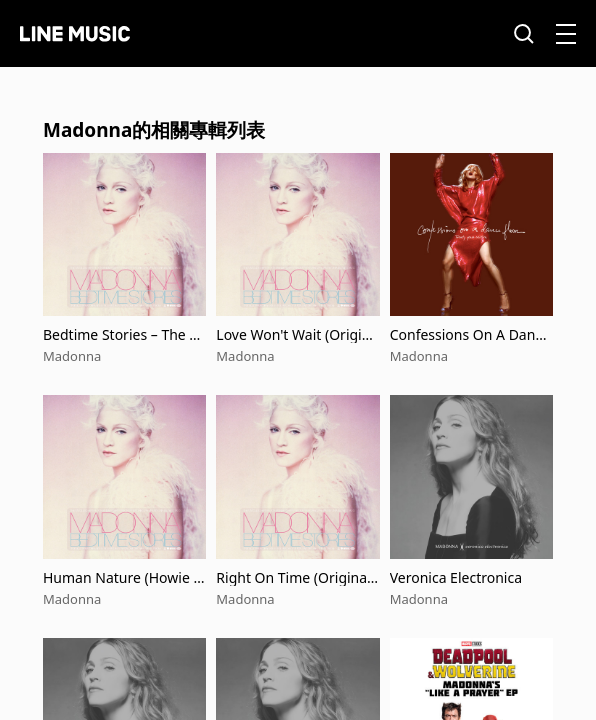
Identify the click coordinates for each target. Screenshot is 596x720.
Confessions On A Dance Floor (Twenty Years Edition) (470, 334)
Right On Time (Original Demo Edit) (293, 577)
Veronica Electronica (456, 577)
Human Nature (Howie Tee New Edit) (122, 577)
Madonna (72, 356)
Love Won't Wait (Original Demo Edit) (297, 334)
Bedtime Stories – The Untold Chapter (121, 334)
